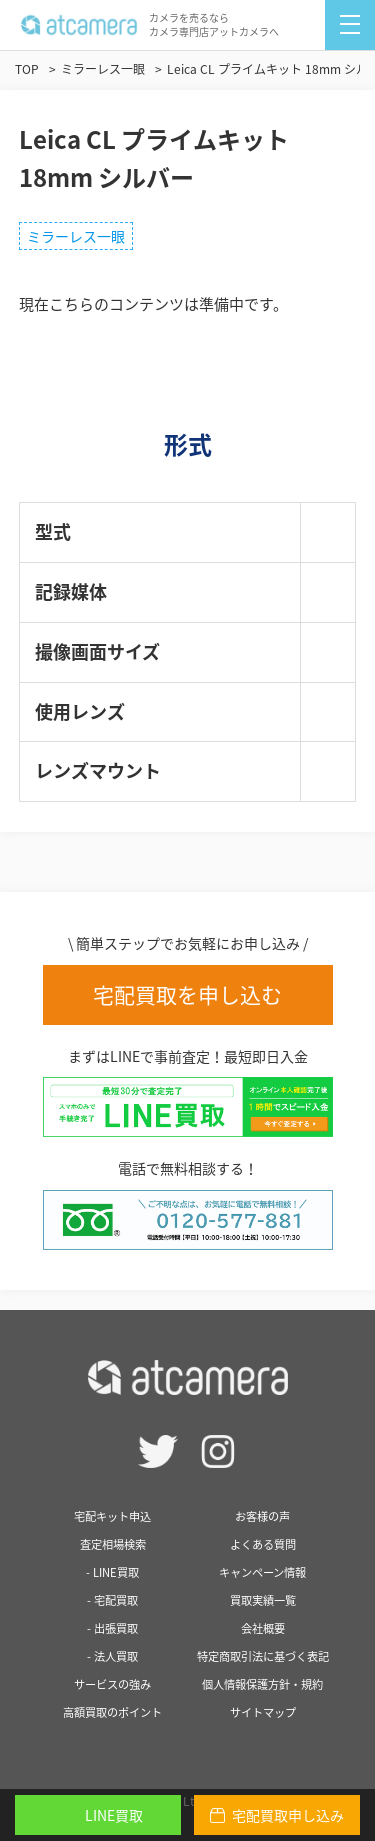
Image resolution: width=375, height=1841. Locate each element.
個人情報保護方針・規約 (262, 1684)
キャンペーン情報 (262, 1572)
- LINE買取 (112, 1572)
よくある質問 (263, 1544)
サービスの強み (112, 1684)
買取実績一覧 (263, 1600)
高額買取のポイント (112, 1712)
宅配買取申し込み (277, 1815)
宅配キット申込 (112, 1516)
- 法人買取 (112, 1656)
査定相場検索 (113, 1544)
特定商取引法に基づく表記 (263, 1656)
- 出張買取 (112, 1628)
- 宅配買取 (112, 1600)
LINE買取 (98, 1814)
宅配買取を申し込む (187, 994)
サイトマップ (263, 1712)
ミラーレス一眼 (76, 236)
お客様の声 (262, 1516)
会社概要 (263, 1628)
